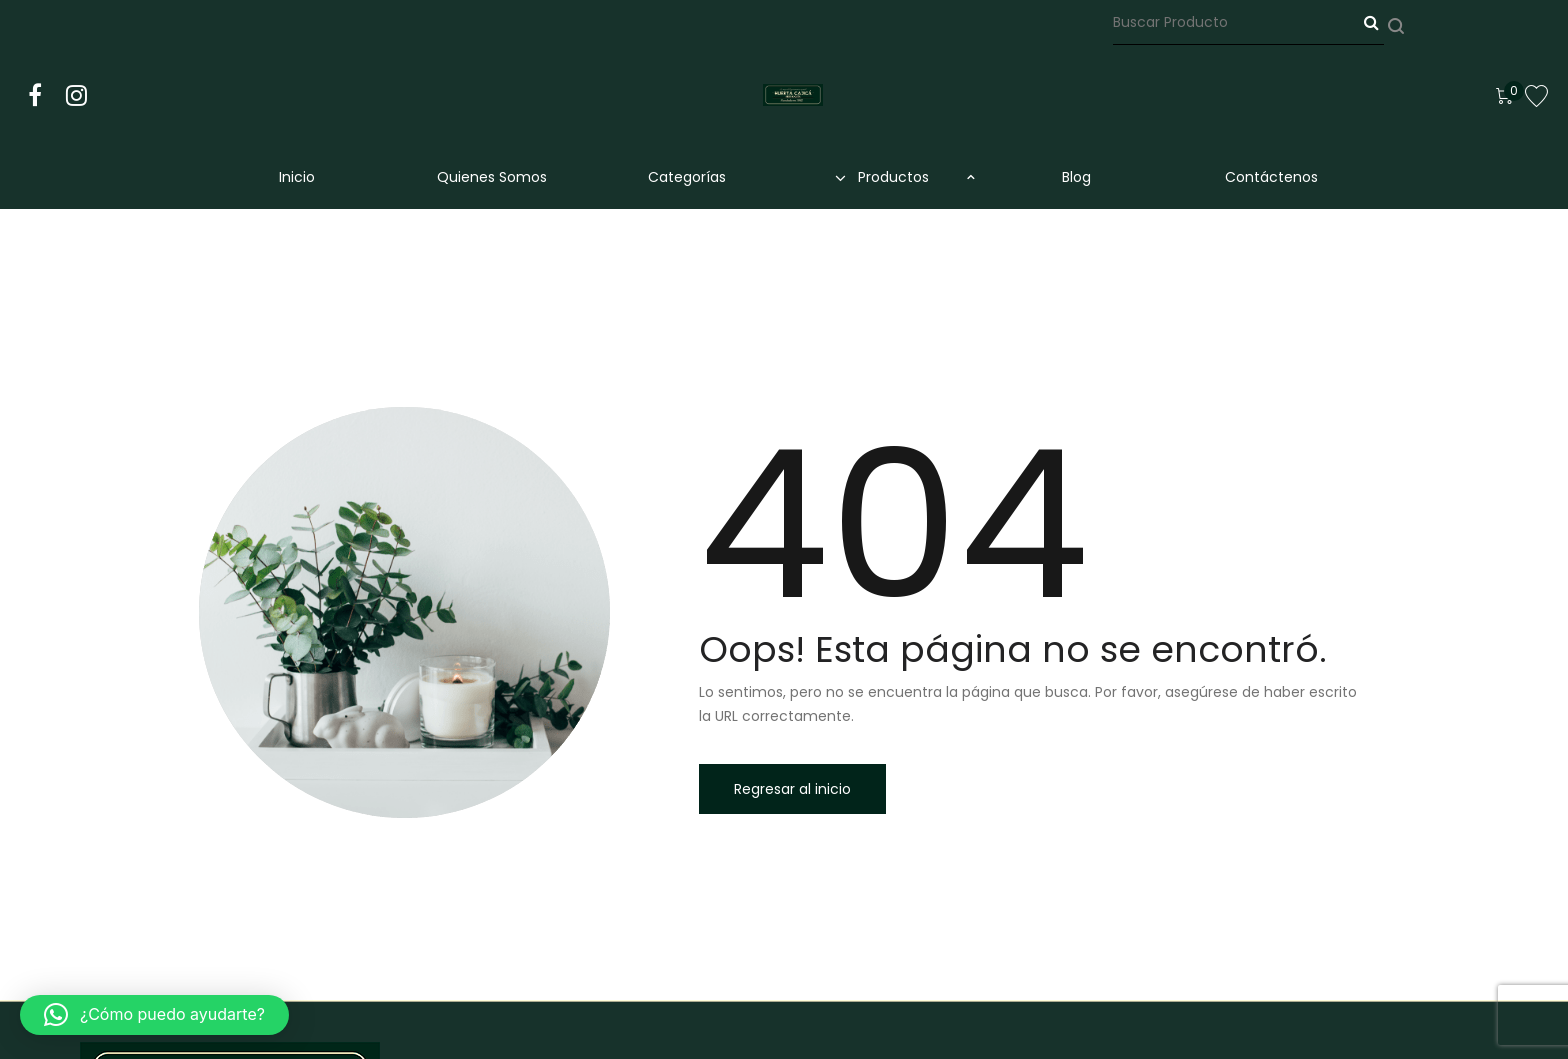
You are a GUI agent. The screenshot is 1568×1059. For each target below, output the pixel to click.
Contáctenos (1271, 177)
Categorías (687, 177)
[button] (154, 1015)
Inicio (297, 177)
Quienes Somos (492, 177)
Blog (1076, 177)
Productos (882, 177)
